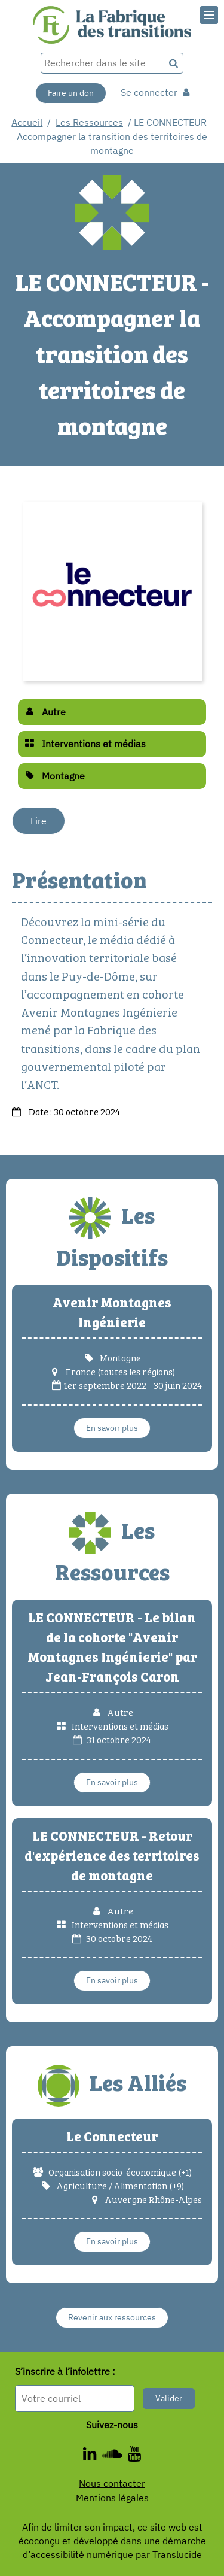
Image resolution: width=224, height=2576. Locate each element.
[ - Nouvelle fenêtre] (92, 2456)
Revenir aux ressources (112, 2317)
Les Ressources (89, 122)
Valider (168, 2398)
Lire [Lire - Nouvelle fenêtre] (38, 821)
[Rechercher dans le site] (103, 63)
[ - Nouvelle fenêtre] (115, 2456)
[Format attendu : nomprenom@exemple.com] (74, 2398)
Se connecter (155, 92)
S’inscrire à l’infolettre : (65, 2372)
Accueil (26, 122)
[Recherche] (174, 63)
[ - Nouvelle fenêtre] (134, 2456)
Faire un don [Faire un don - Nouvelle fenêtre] (71, 92)
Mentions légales (112, 2498)
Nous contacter (112, 2483)
